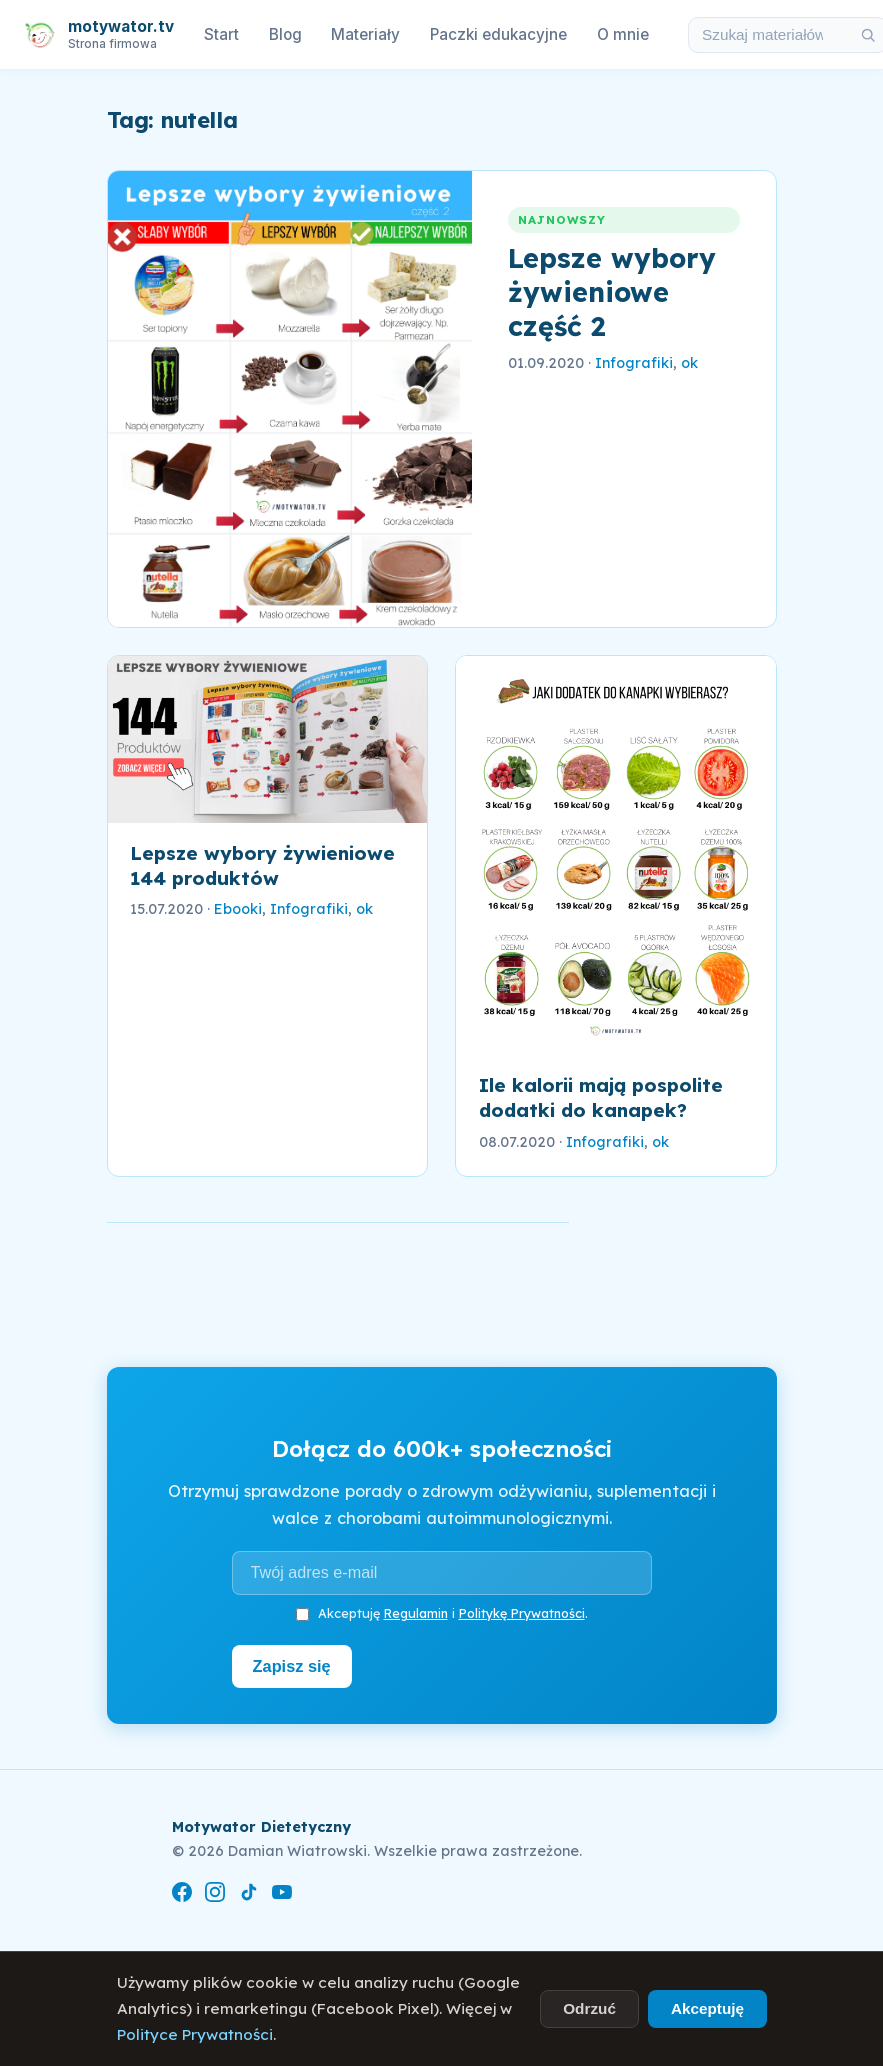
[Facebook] (182, 1894)
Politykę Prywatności (522, 1613)
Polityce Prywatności (195, 2034)
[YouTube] (282, 1894)
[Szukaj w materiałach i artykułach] (769, 35)
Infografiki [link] (634, 363)
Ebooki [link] (238, 909)
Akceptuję (707, 2008)
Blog (285, 34)
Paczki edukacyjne (498, 34)
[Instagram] (215, 1894)
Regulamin (416, 1613)
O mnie (623, 34)
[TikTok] (249, 1894)
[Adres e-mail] (442, 1573)
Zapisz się (292, 1666)
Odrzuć (589, 2008)
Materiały (365, 34)
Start (221, 34)
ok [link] (689, 363)
